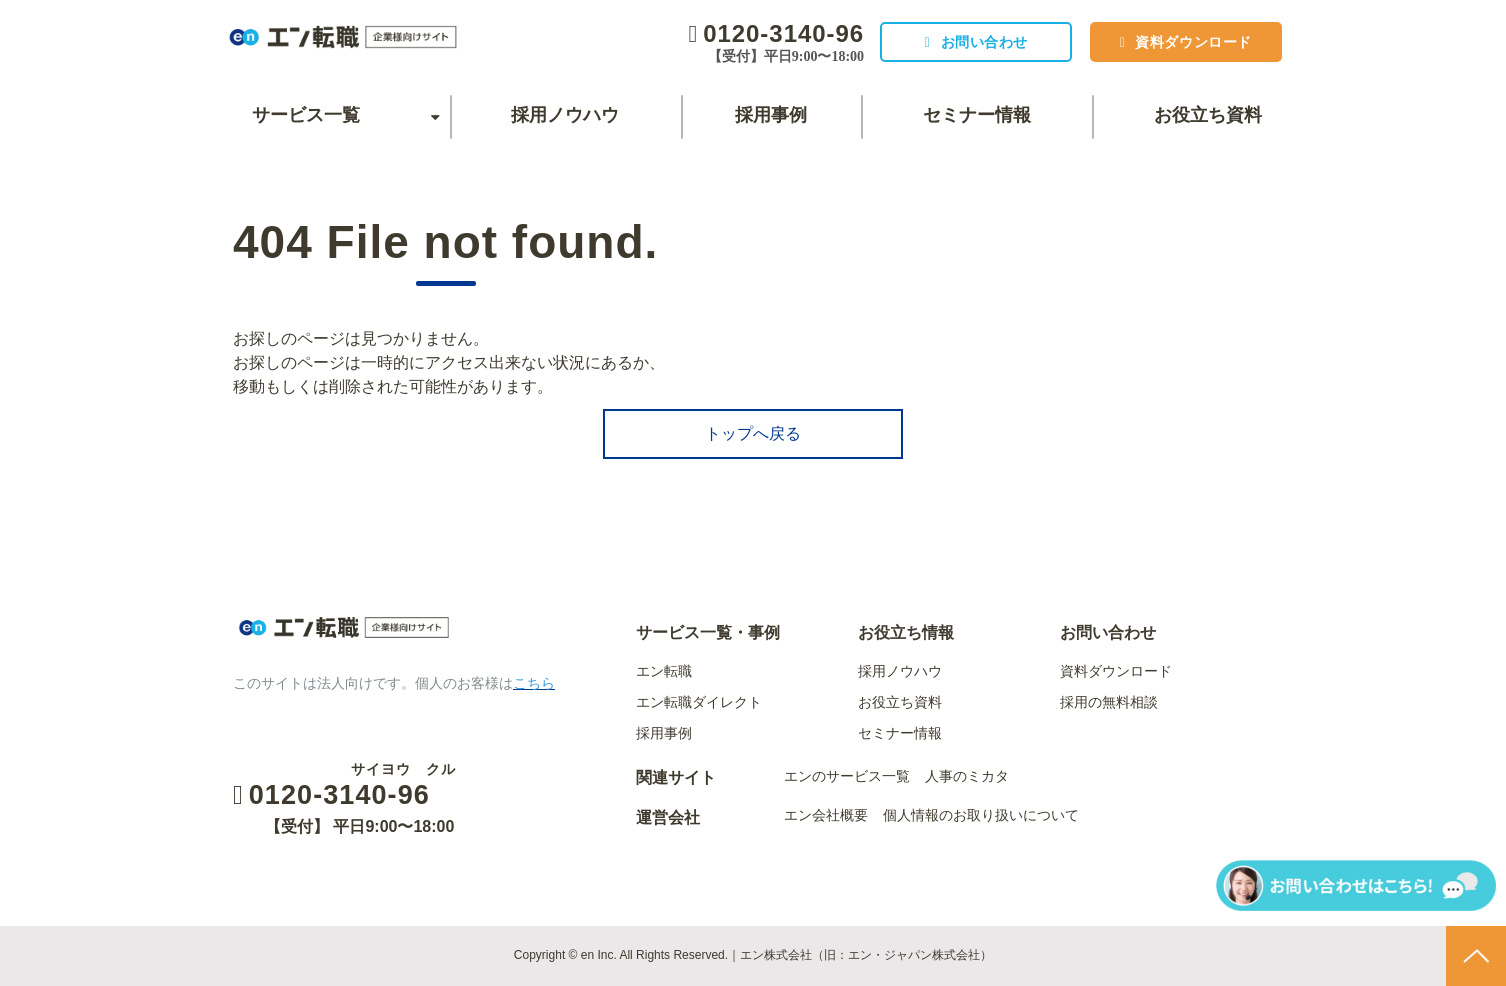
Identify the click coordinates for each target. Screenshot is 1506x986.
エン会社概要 (826, 815)
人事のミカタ (967, 776)
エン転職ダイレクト (699, 702)
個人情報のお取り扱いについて (981, 815)
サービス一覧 (306, 115)
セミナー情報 (977, 115)
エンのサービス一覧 (847, 776)
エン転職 (664, 671)
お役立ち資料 (1208, 115)
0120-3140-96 (772, 33)
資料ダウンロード (1191, 42)
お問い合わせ (975, 42)
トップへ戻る (753, 433)
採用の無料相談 (1109, 702)
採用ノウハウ (565, 115)
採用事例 (771, 115)
